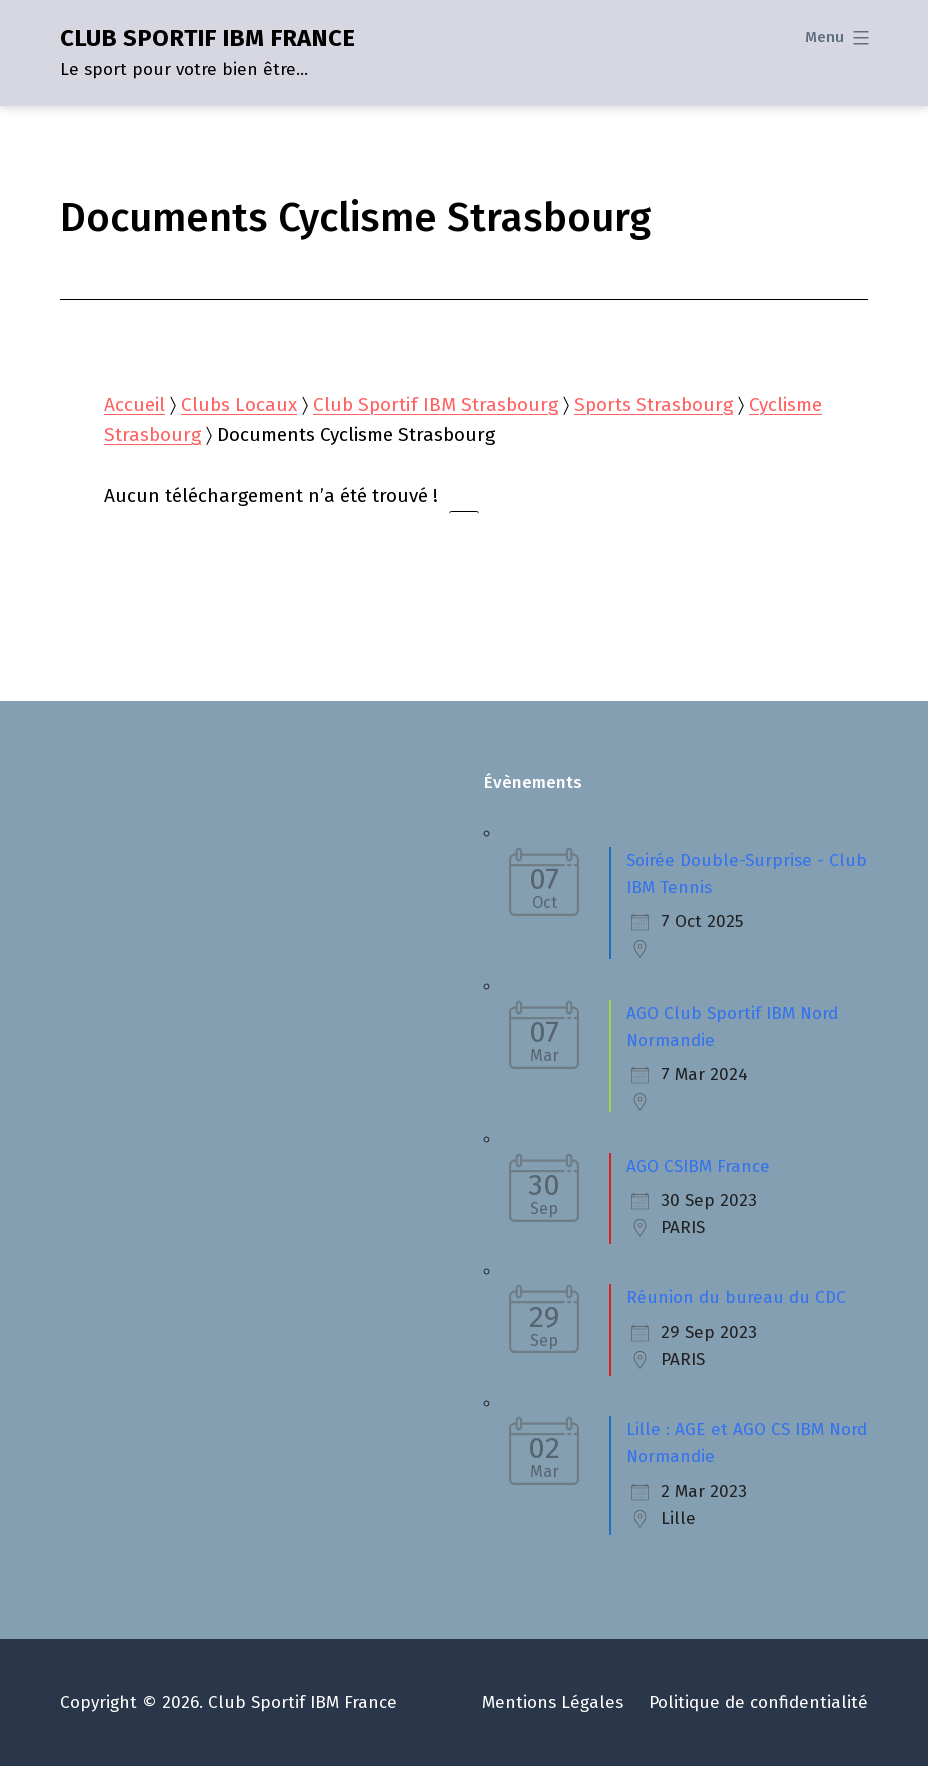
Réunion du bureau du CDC (736, 1297)
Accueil (134, 404)
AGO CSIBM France (698, 1166)
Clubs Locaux (239, 404)
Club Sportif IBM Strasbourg (435, 404)
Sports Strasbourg (653, 404)
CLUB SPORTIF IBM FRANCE (207, 38)
